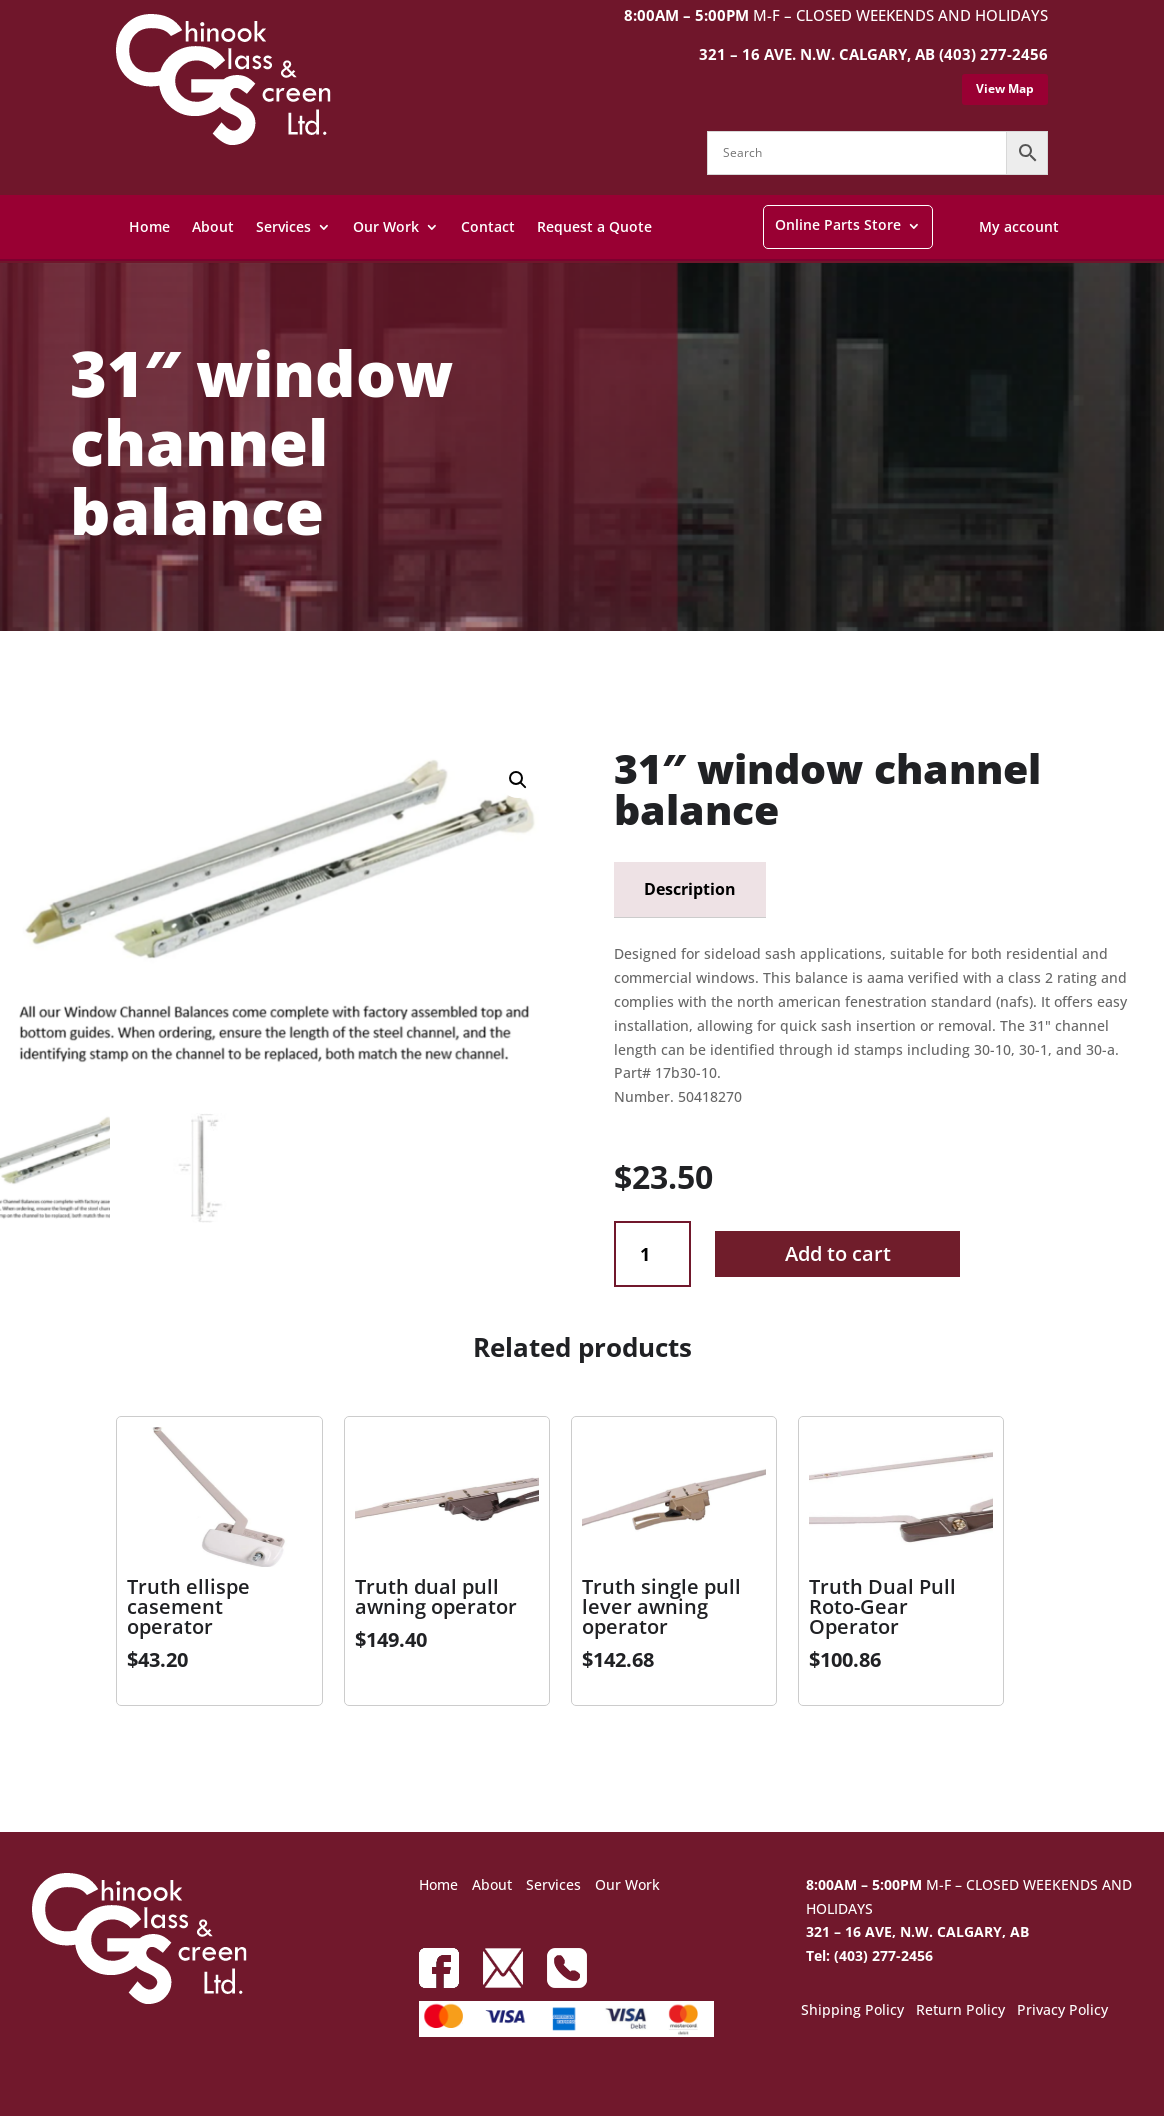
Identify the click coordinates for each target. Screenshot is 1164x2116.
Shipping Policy (852, 2011)
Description (690, 889)
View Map (1005, 88)
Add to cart (838, 1253)
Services (283, 226)
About (213, 226)
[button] (518, 780)
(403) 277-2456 (993, 54)
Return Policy (960, 2011)
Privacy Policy (1062, 2011)
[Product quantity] (652, 1254)
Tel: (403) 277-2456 (869, 1955)
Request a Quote (594, 226)
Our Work (386, 226)
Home (149, 226)
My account (1019, 226)
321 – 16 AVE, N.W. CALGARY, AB (917, 1931)
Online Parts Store (838, 224)
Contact (488, 226)
